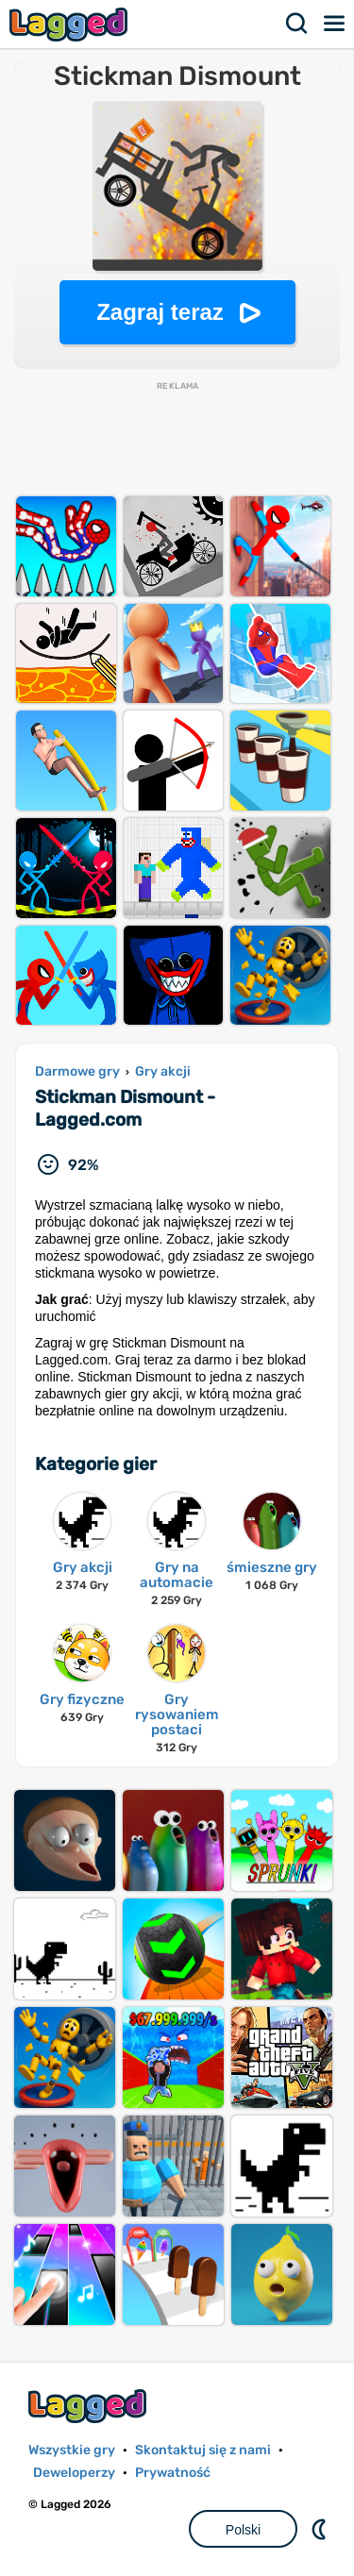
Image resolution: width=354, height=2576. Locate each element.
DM (321, 2529)
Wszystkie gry (71, 2450)
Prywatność (173, 2473)
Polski (243, 2529)
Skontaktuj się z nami (203, 2450)
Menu (335, 23)
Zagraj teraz (160, 312)
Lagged (70, 24)
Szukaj (297, 23)
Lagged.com (89, 2406)
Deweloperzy (74, 2473)
